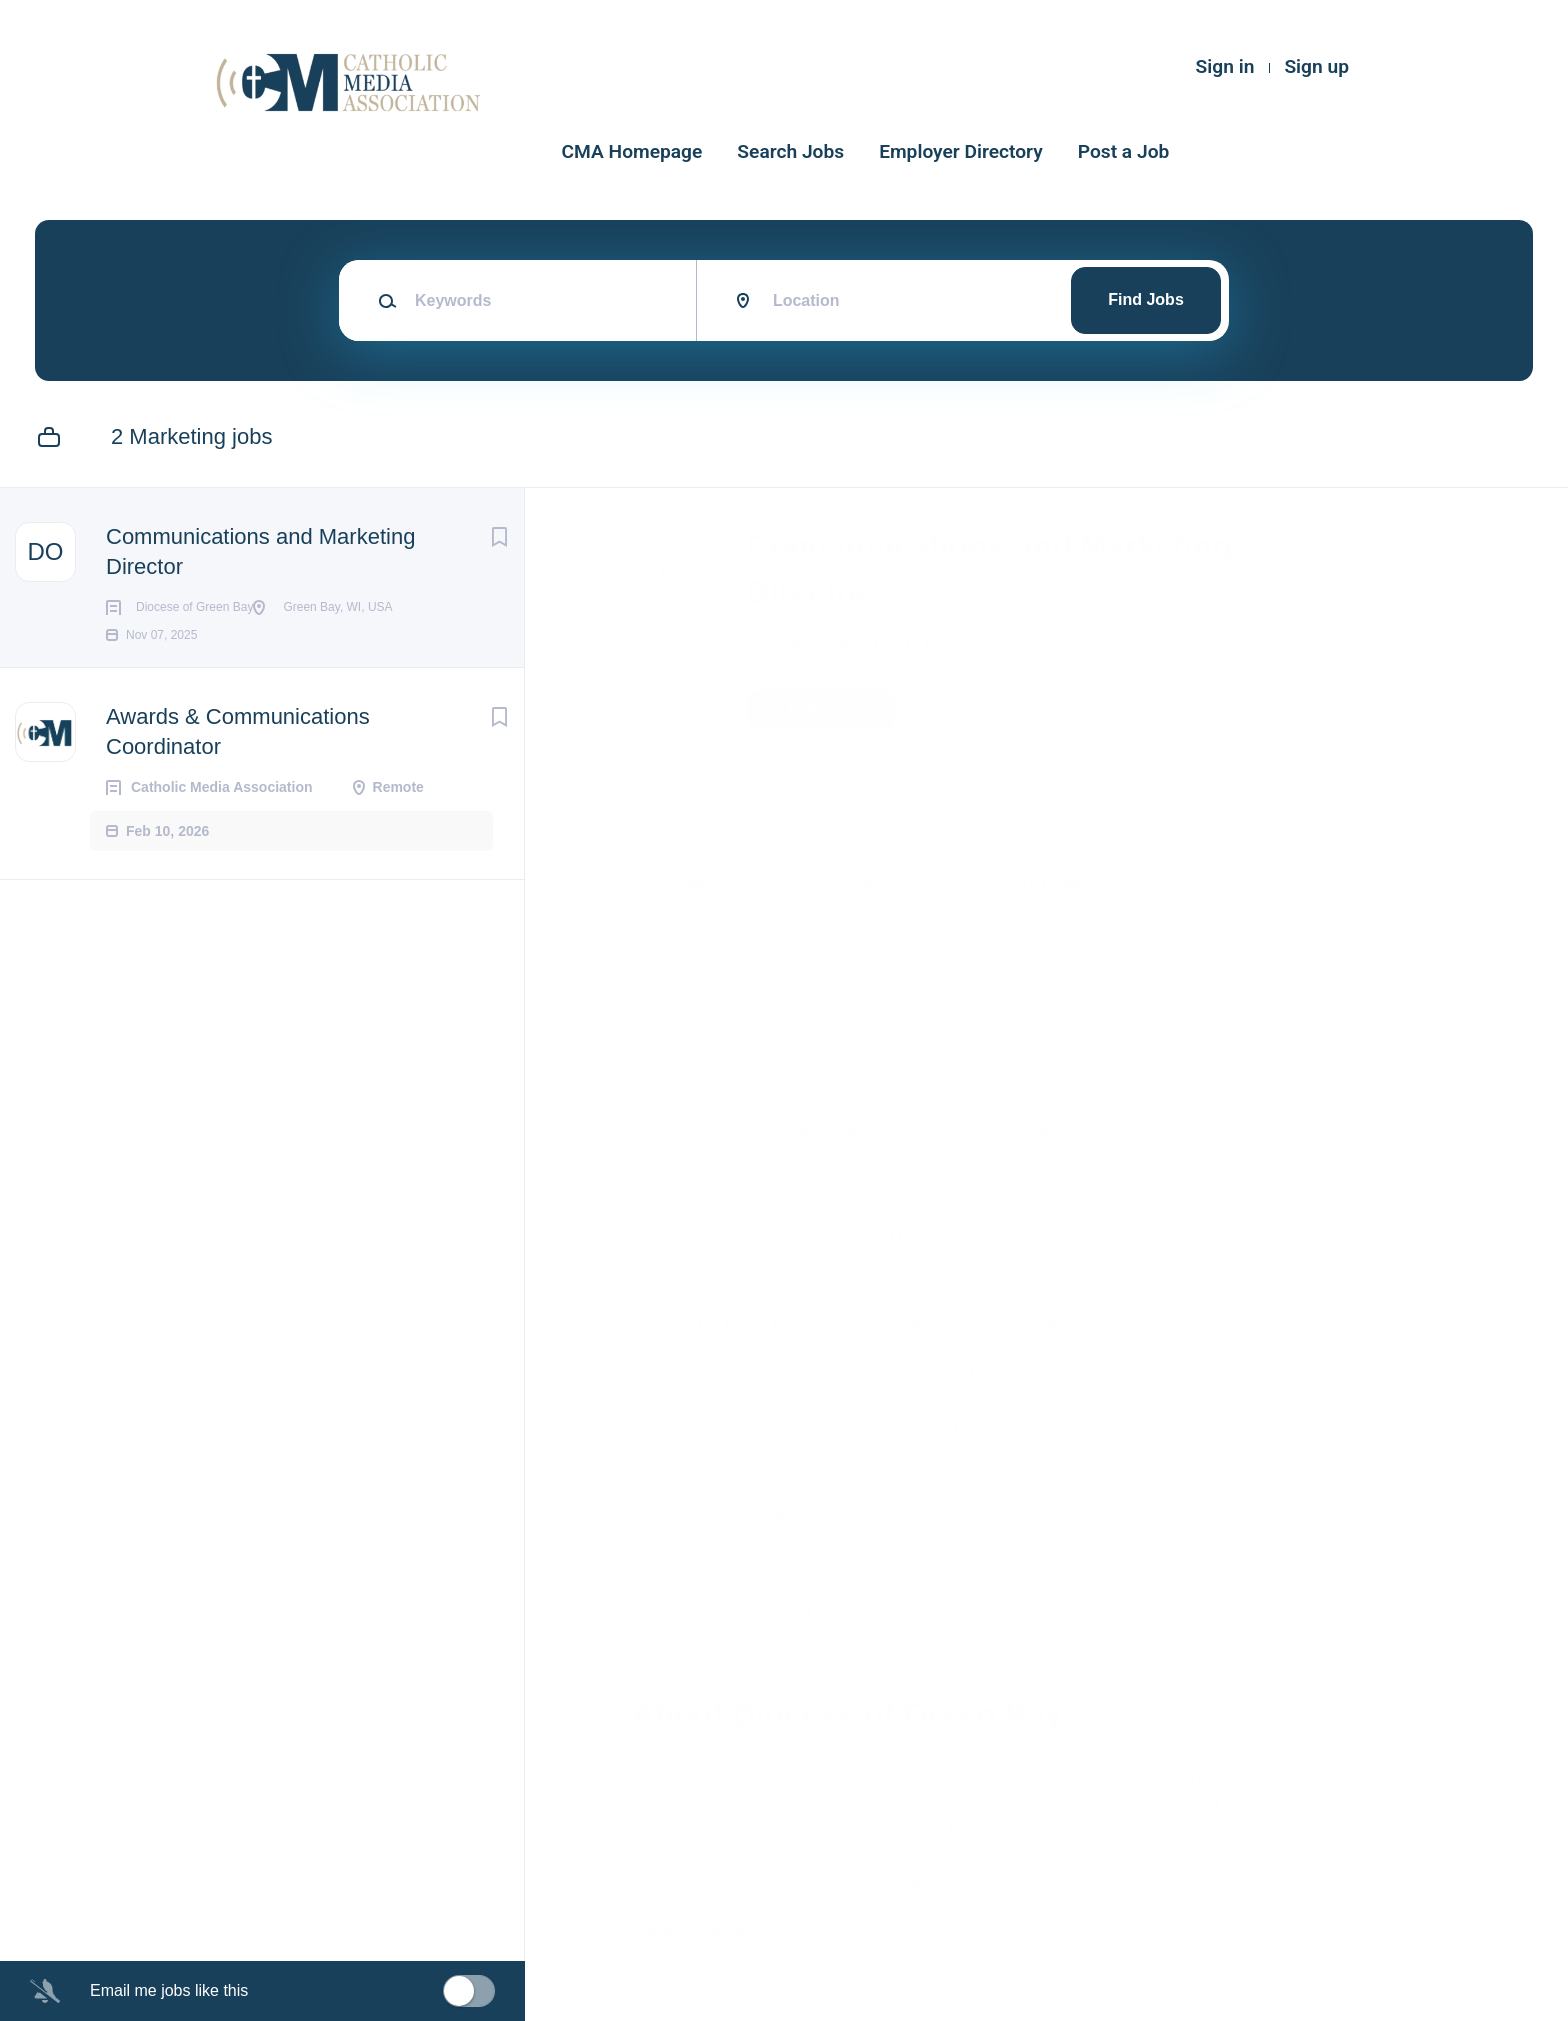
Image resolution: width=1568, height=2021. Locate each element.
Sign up (1316, 66)
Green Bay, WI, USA (713, 803)
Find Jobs (1146, 299)
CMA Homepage (632, 151)
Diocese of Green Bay (862, 643)
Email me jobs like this (169, 1990)
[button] (1296, 713)
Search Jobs (790, 151)
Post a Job (1124, 151)
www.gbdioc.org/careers (1061, 1612)
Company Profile (707, 1934)
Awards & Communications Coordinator (238, 763)
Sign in (1225, 66)
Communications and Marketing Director (260, 551)
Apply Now (830, 710)
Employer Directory (961, 151)
